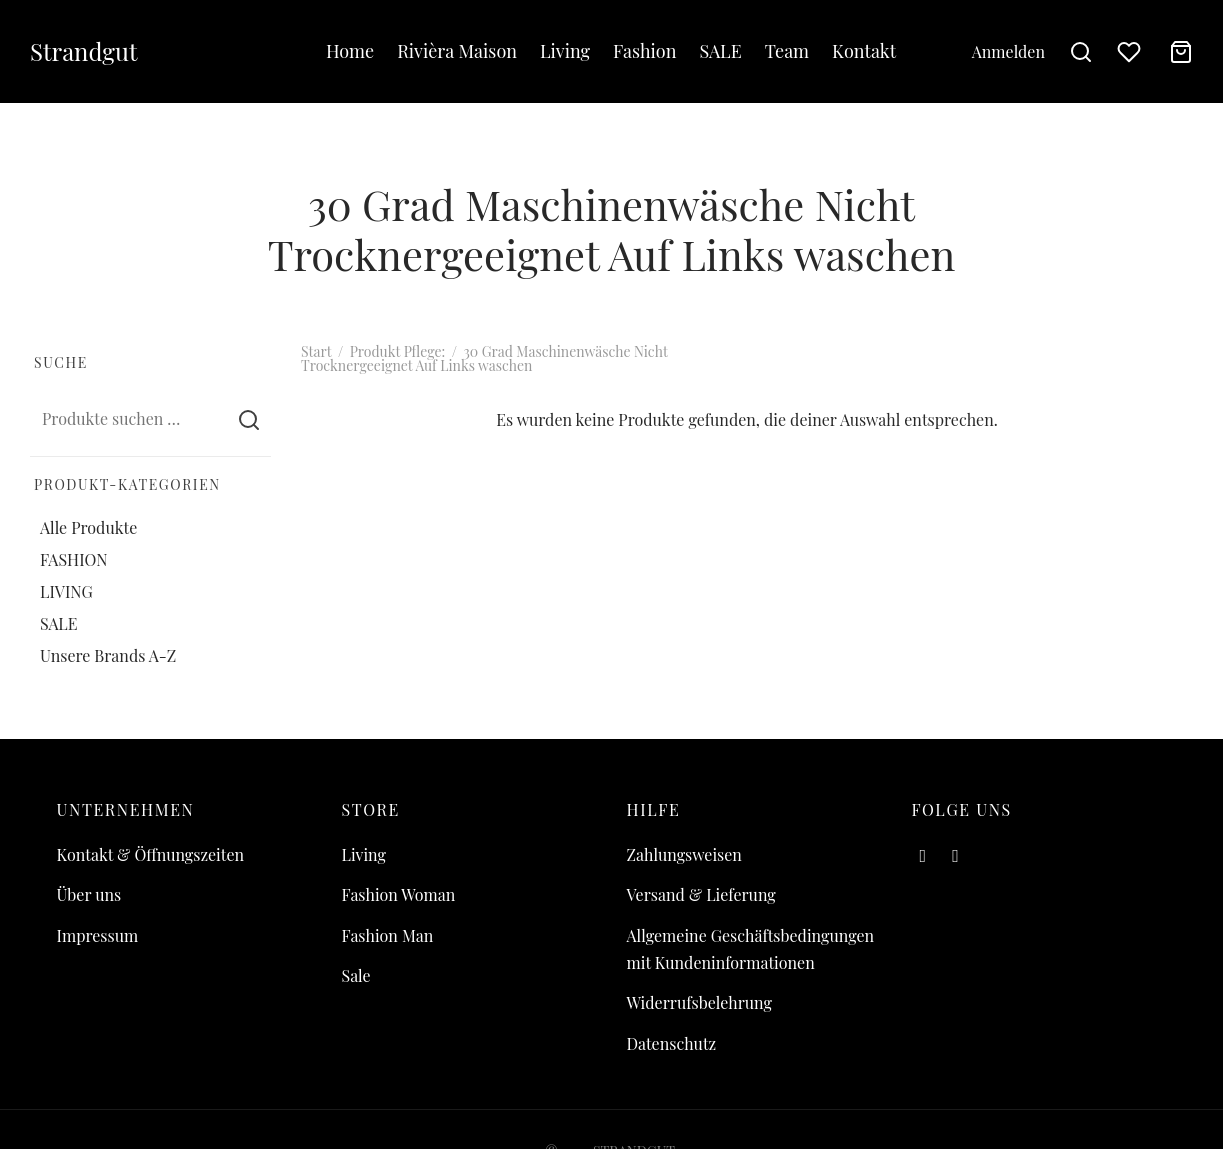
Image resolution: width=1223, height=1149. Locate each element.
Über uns (89, 894)
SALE (720, 51)
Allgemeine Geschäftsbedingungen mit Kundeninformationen (751, 949)
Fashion (644, 51)
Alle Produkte (88, 526)
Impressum (98, 935)
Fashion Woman (399, 894)
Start (316, 351)
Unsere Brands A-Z (108, 655)
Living (565, 51)
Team (787, 51)
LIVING (66, 591)
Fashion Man (388, 935)
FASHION (74, 559)
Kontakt (864, 51)
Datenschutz (672, 1043)
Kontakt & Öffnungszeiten (151, 854)
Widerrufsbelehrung (699, 1002)
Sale (356, 975)
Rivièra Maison (457, 51)
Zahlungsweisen (684, 854)
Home (350, 51)
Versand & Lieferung (701, 894)
